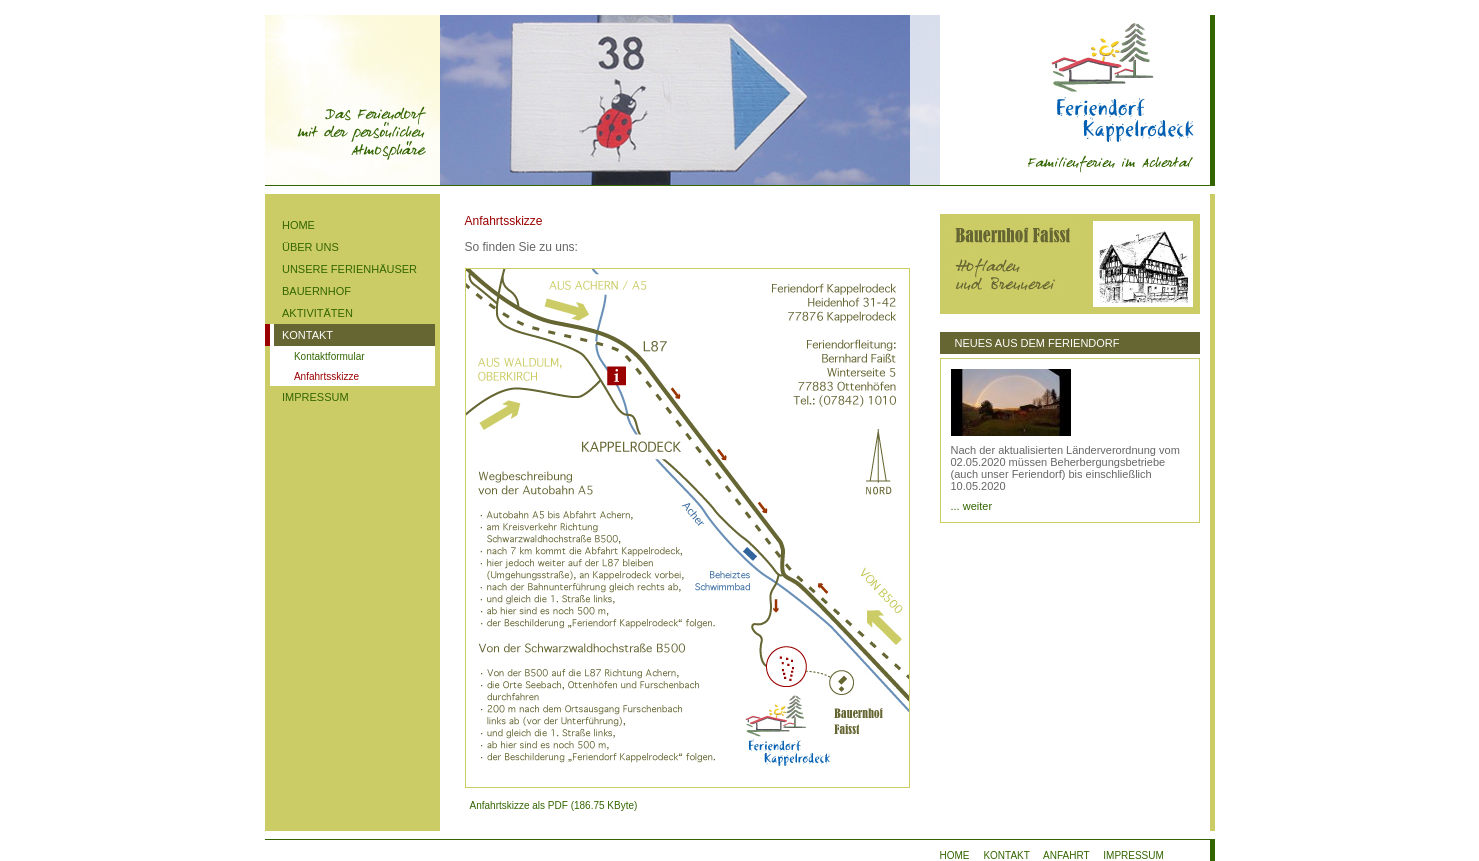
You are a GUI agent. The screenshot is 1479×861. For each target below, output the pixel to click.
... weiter (972, 506)
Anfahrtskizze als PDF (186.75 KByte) (551, 805)
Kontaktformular (329, 356)
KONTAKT (307, 335)
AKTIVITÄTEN (317, 313)
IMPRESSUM (315, 397)
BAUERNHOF (316, 291)
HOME (298, 225)
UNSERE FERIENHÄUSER (349, 269)
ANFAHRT (1066, 855)
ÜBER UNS (310, 247)
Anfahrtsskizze (326, 376)
